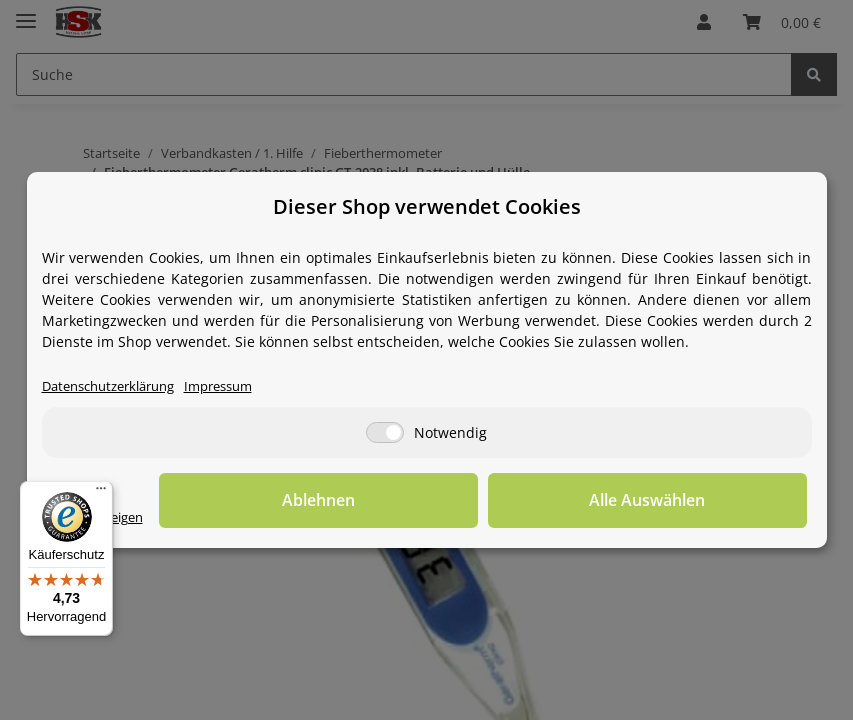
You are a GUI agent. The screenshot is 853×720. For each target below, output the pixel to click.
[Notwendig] (385, 433)
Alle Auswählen (707, 501)
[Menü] (101, 493)
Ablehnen (496, 501)
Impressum (239, 387)
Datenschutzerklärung (116, 387)
